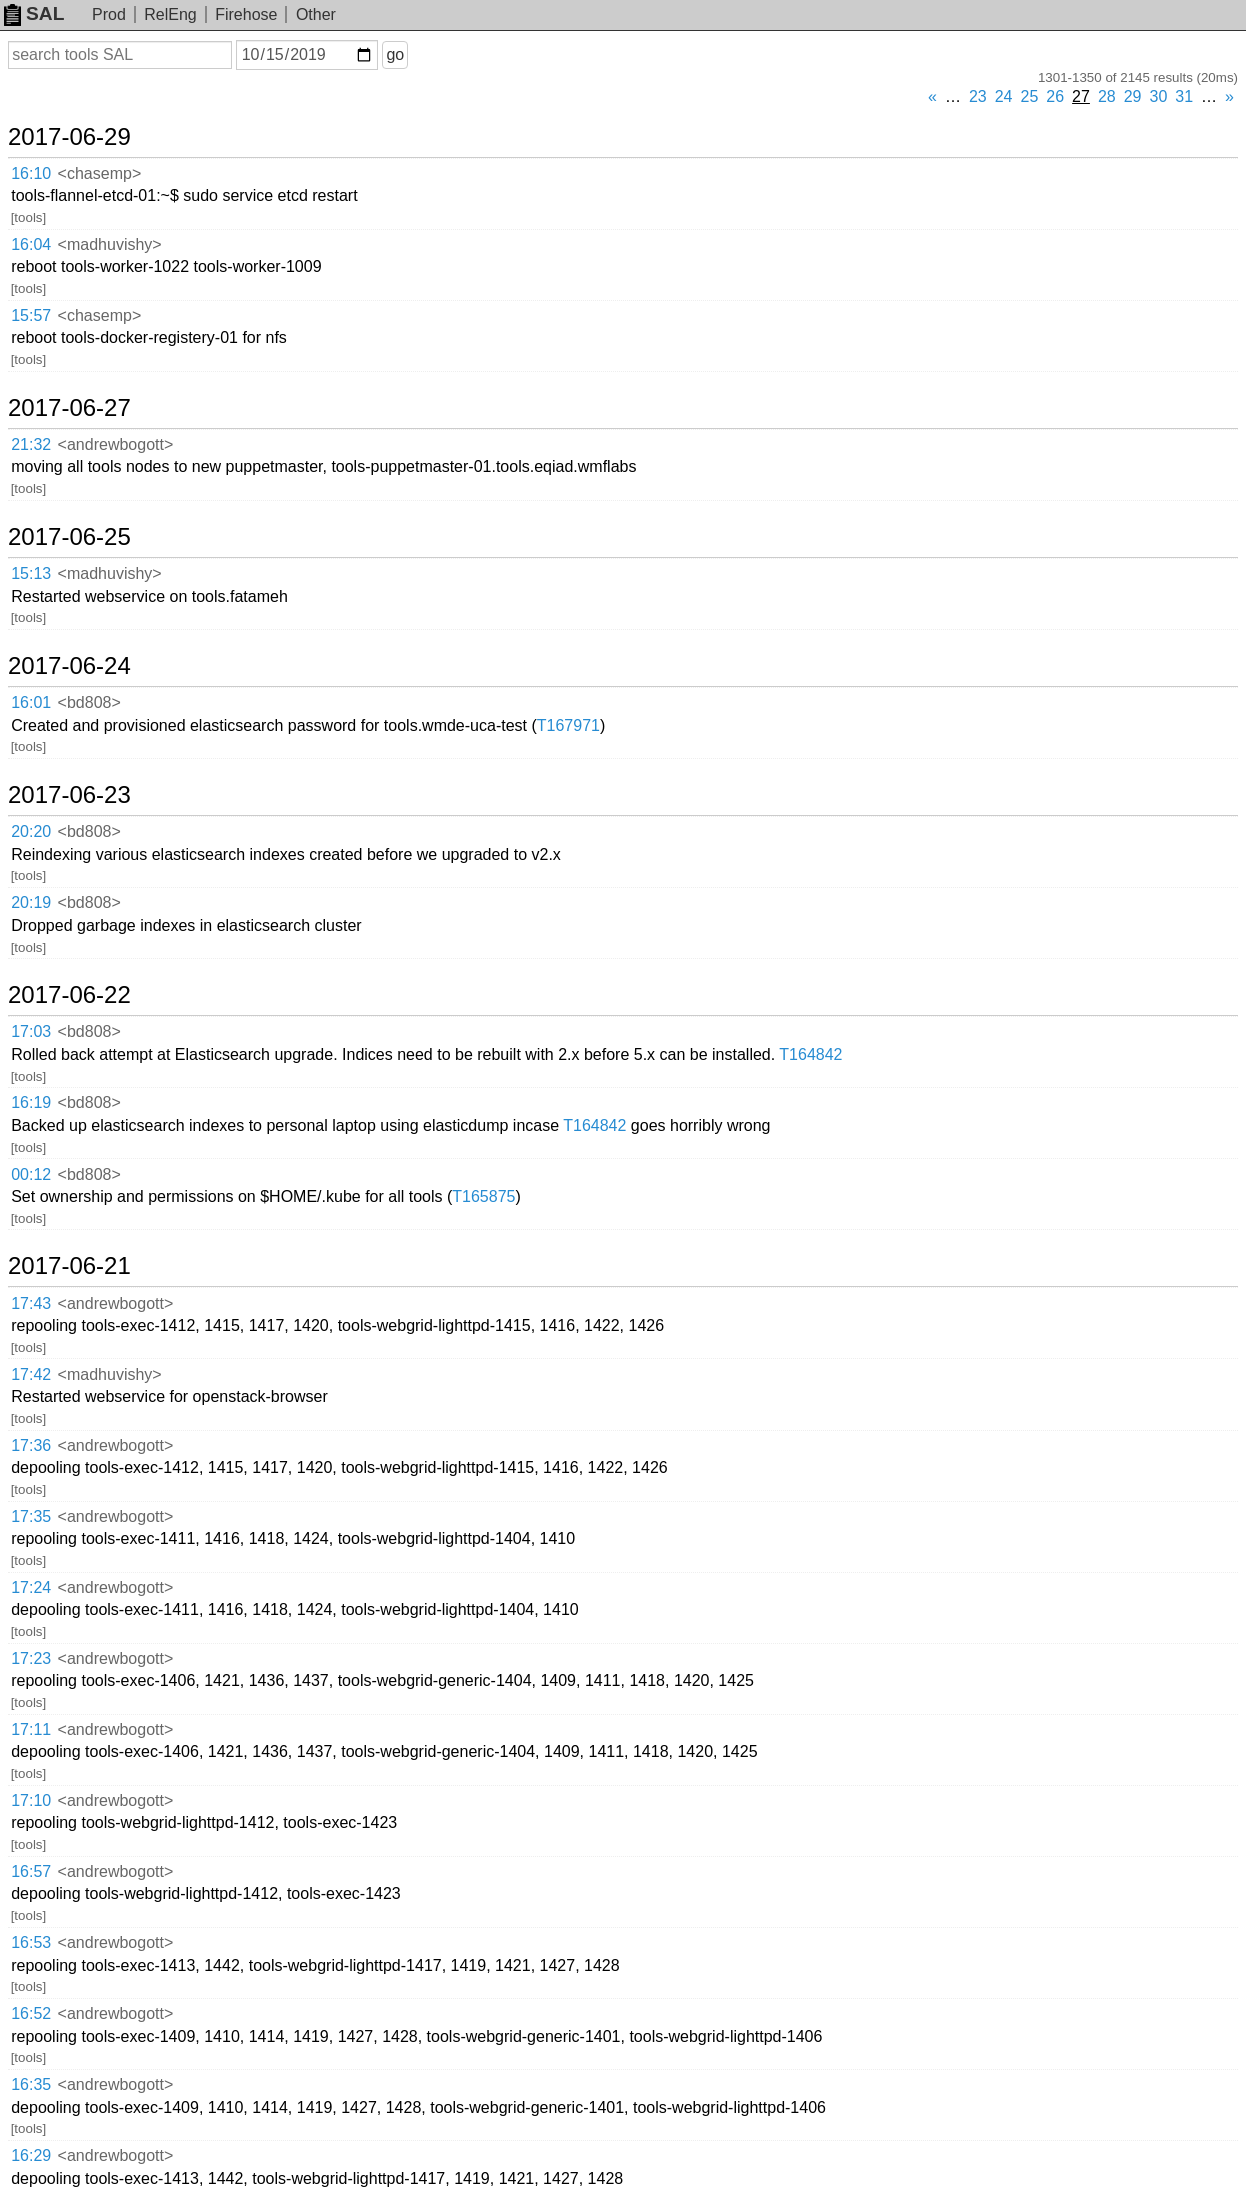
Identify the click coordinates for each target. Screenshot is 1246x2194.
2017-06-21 (69, 1266)
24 (1004, 96)
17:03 (31, 1031)
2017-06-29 (69, 137)
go (395, 54)
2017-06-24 (69, 666)
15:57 (31, 315)
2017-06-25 (69, 537)
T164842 (810, 1054)
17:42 (31, 1374)
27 (1081, 96)
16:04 (31, 244)
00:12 (31, 1174)
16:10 (31, 173)
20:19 (31, 902)
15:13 (31, 573)
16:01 (31, 702)
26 (1055, 96)
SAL (34, 13)
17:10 (31, 1800)
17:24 (31, 1587)
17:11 (31, 1729)
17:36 (31, 1445)
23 (978, 96)
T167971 (568, 725)
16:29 (31, 2155)
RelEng (170, 14)
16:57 (31, 1871)
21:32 (31, 444)
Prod (109, 14)
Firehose (246, 14)
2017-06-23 (69, 795)
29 (1133, 96)
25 (1030, 96)
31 (1184, 96)
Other (316, 14)
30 (1159, 96)
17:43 (31, 1303)
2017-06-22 (69, 995)
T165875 (483, 1196)
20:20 (31, 831)
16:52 (31, 2013)
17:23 (31, 1658)
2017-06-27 (69, 408)
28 (1107, 96)
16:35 (31, 2084)
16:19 (31, 1102)
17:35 (31, 1516)
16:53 (31, 1942)
